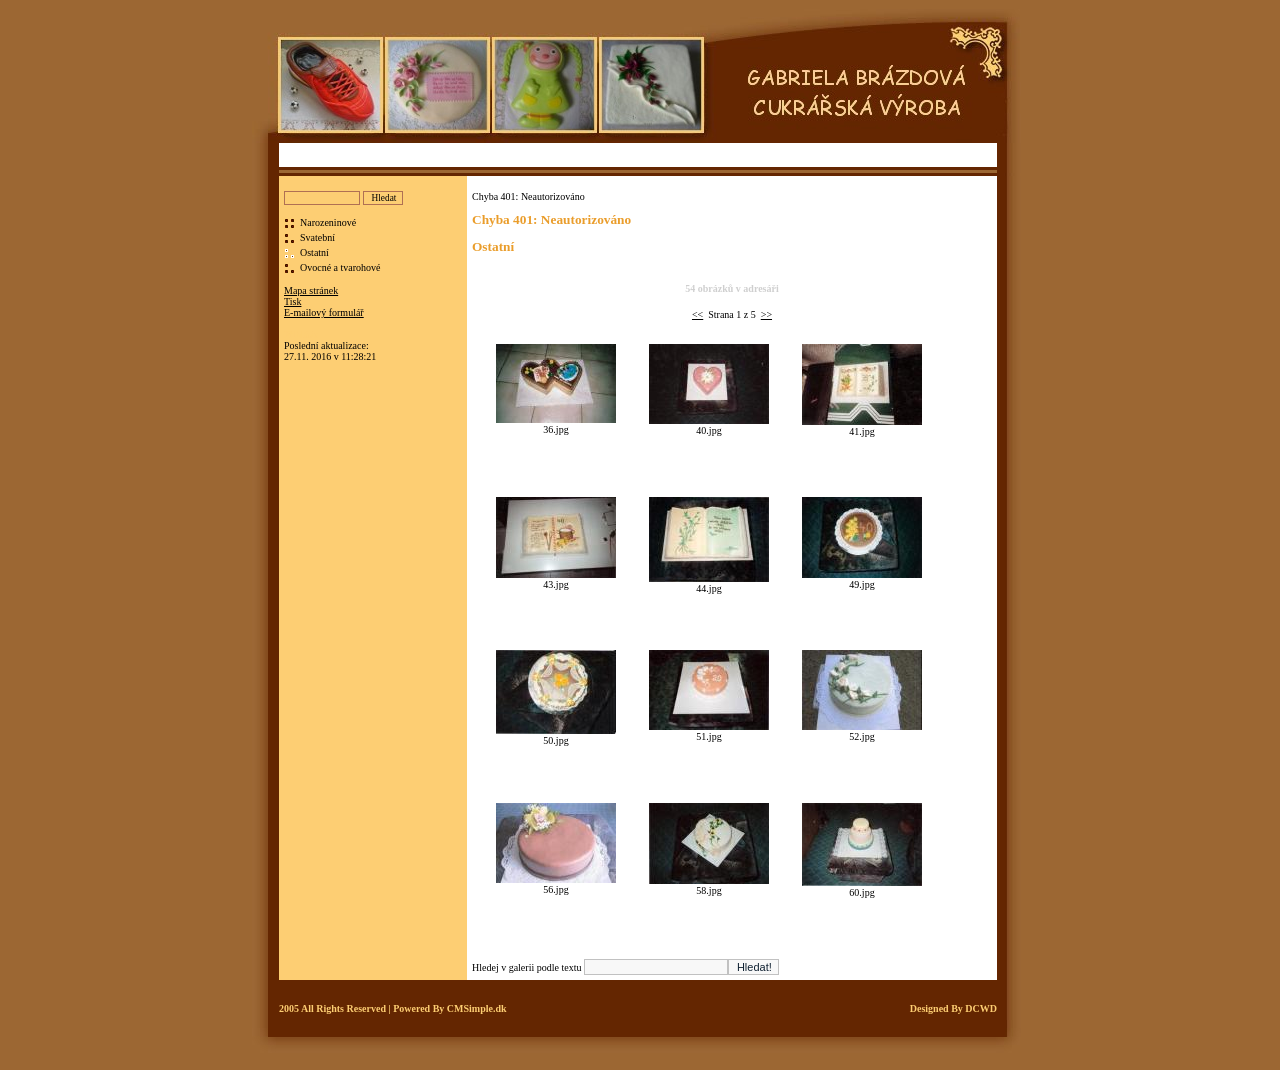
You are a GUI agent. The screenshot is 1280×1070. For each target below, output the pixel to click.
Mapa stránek (311, 290)
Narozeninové (328, 222)
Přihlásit (300, 334)
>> (766, 314)
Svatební (317, 237)
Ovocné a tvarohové (340, 267)
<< (697, 314)
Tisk (292, 301)
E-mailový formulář (324, 312)
